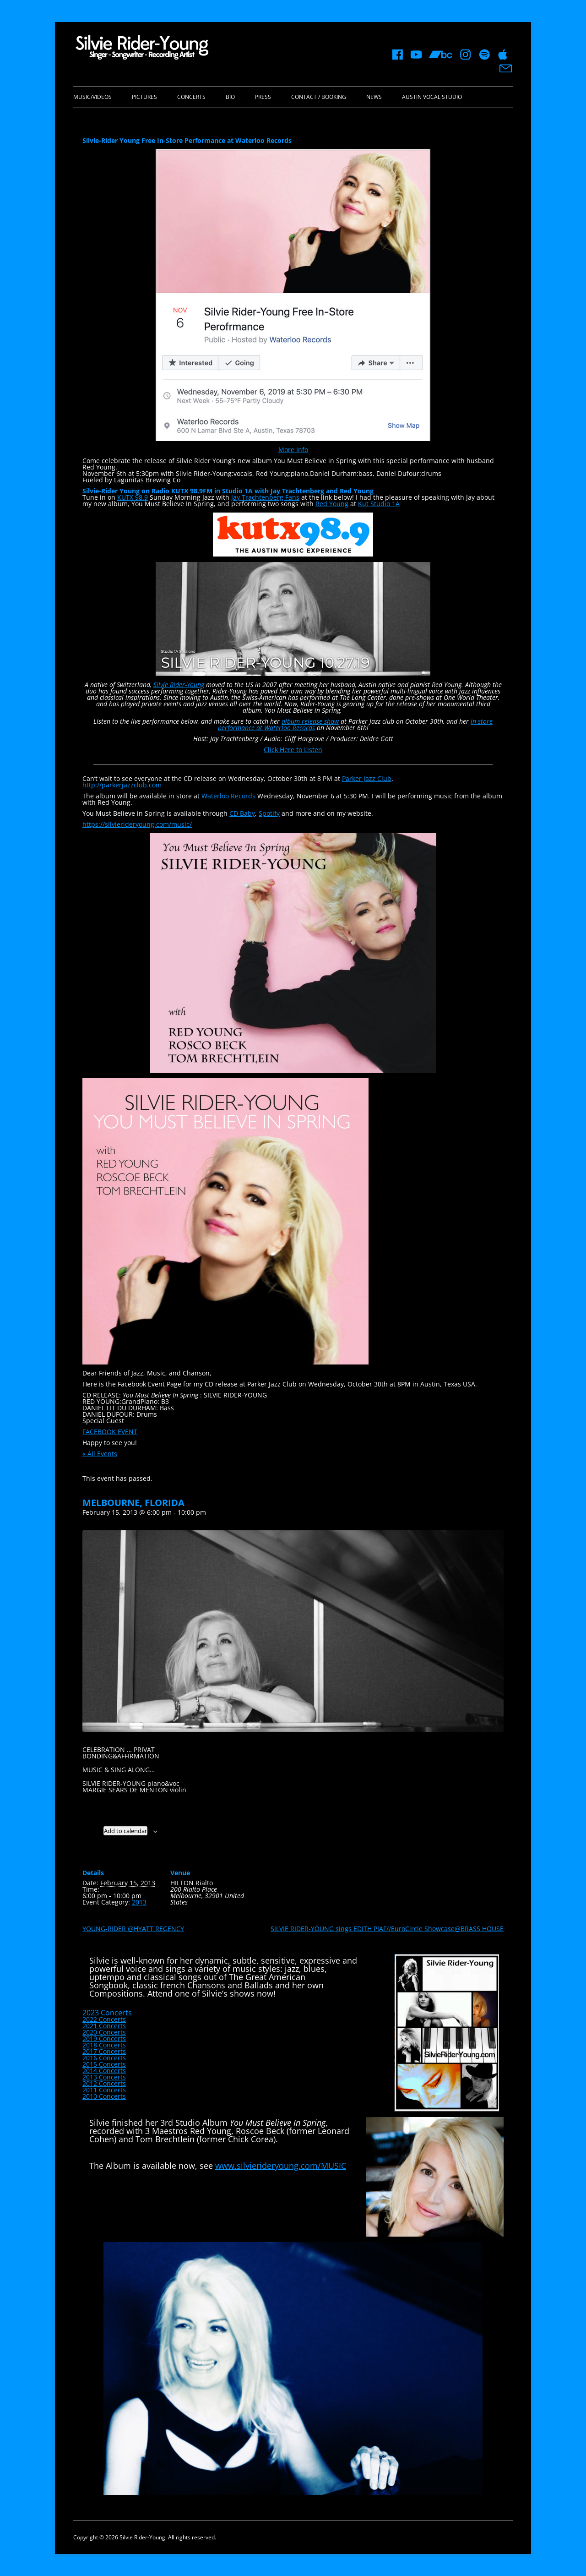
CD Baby (242, 813)
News (374, 97)
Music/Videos (92, 97)
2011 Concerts (104, 2089)
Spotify (269, 813)
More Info (293, 449)
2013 (139, 1902)
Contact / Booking (318, 97)
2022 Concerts (104, 2019)
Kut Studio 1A (379, 503)
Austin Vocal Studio (432, 97)
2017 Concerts (104, 2051)
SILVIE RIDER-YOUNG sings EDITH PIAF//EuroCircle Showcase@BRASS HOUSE (387, 1928)
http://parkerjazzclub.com (122, 784)
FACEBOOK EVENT (109, 1431)
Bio (230, 97)
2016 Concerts (104, 2057)
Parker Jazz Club (366, 778)
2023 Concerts (107, 2013)
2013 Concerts (104, 2077)
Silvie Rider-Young (178, 684)
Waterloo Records (228, 795)
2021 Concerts (104, 2025)
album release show (310, 721)
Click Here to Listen (293, 749)
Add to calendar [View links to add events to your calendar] (125, 1831)
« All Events (99, 1453)
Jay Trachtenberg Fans (265, 497)
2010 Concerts (104, 2096)
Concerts (191, 97)
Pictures (144, 97)
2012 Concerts (104, 2083)
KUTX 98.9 (132, 497)
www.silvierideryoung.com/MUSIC (280, 2165)
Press (263, 97)
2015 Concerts (104, 2064)
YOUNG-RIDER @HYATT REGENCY (133, 1928)
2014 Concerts (104, 2070)
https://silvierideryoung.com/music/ (137, 824)
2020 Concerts (104, 2032)
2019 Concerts (104, 2038)
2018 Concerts (104, 2045)
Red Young (331, 503)
